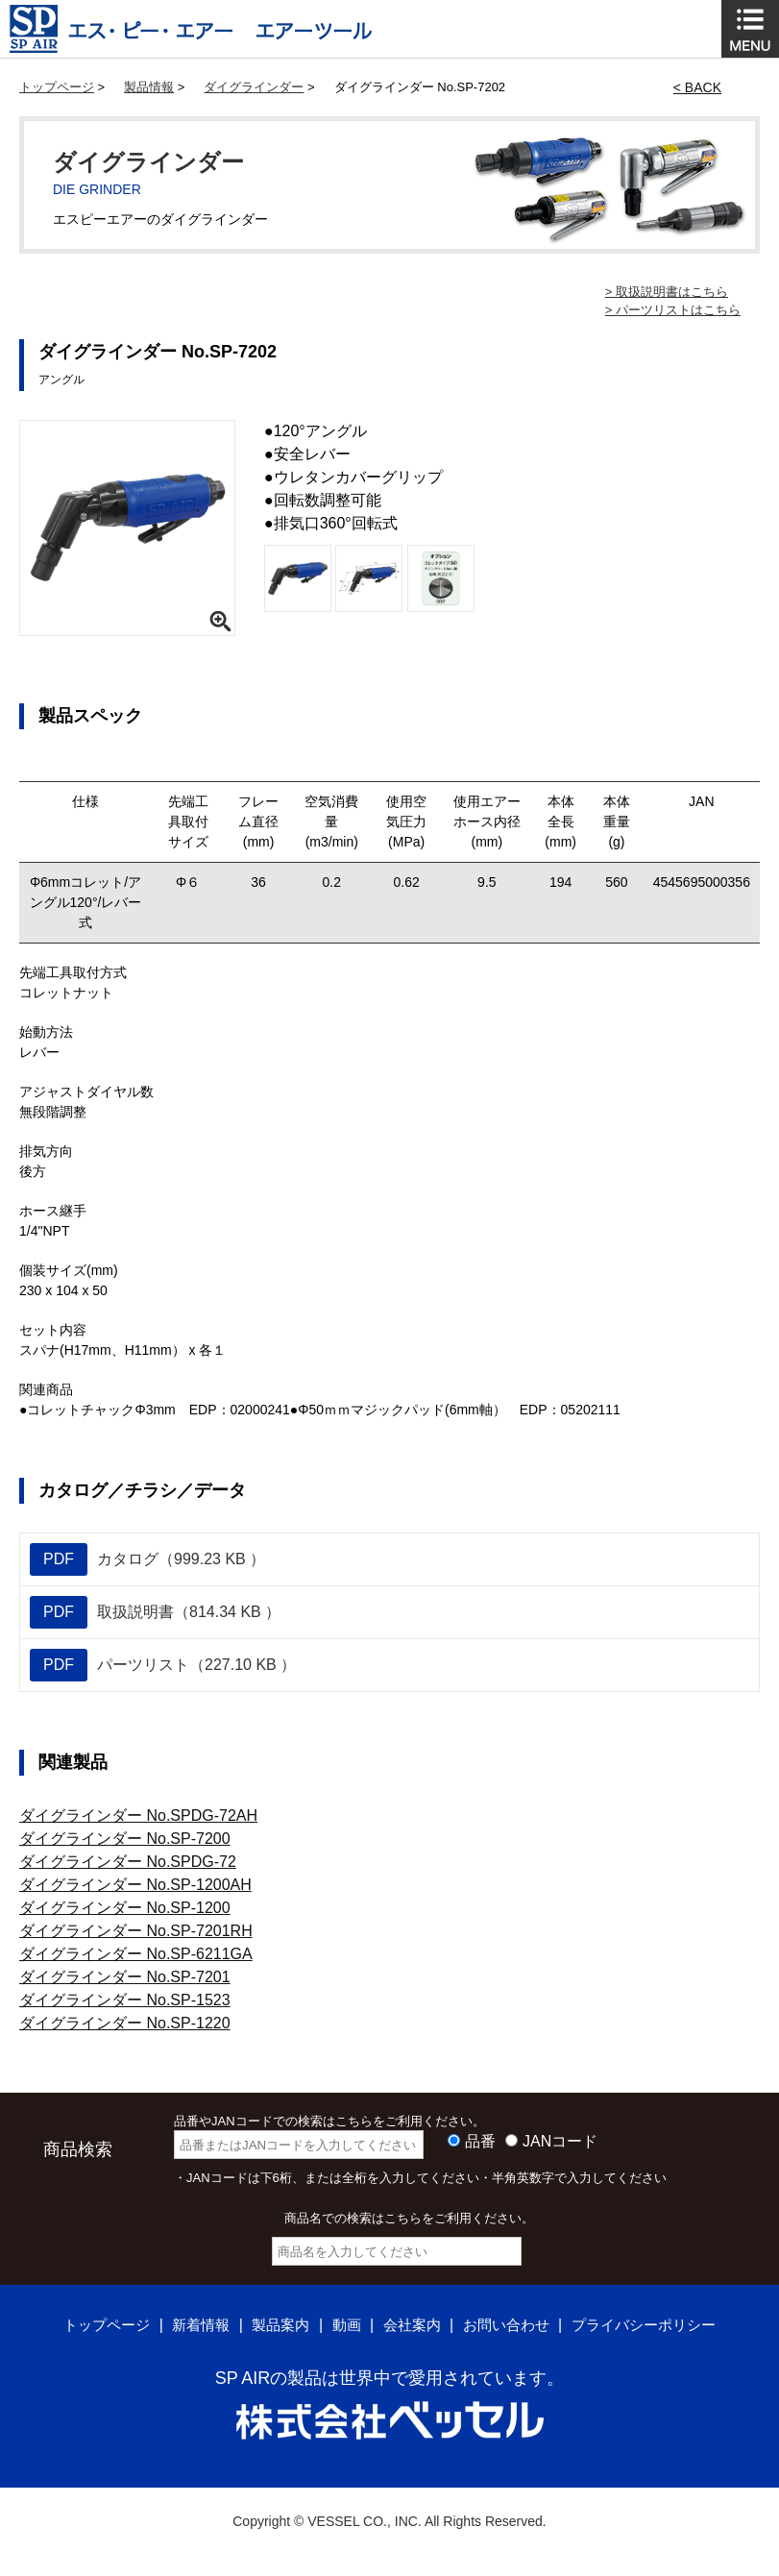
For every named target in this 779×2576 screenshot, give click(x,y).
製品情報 (149, 87)
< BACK (697, 87)
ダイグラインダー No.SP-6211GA (136, 1954)
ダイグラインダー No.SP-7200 (125, 1838)
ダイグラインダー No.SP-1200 (125, 1908)
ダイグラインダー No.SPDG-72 (127, 1861)
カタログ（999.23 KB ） (147, 1559)
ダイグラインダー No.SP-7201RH (136, 1931)
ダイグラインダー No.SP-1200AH (135, 1885)
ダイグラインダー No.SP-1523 (125, 2000)
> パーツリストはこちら (673, 310)
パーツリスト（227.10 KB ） (163, 1665)
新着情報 (191, 2325)
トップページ (56, 87)
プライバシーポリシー (656, 2325)
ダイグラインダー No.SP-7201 (125, 1977)
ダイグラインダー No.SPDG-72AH (138, 1815)
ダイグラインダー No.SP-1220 (125, 2023)
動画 (344, 2325)
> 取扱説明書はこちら (666, 291)
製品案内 (274, 2325)
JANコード (560, 2141)
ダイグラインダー (254, 87)
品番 (480, 2141)
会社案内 (412, 2325)
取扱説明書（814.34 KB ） (155, 1612)
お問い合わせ (511, 2325)
